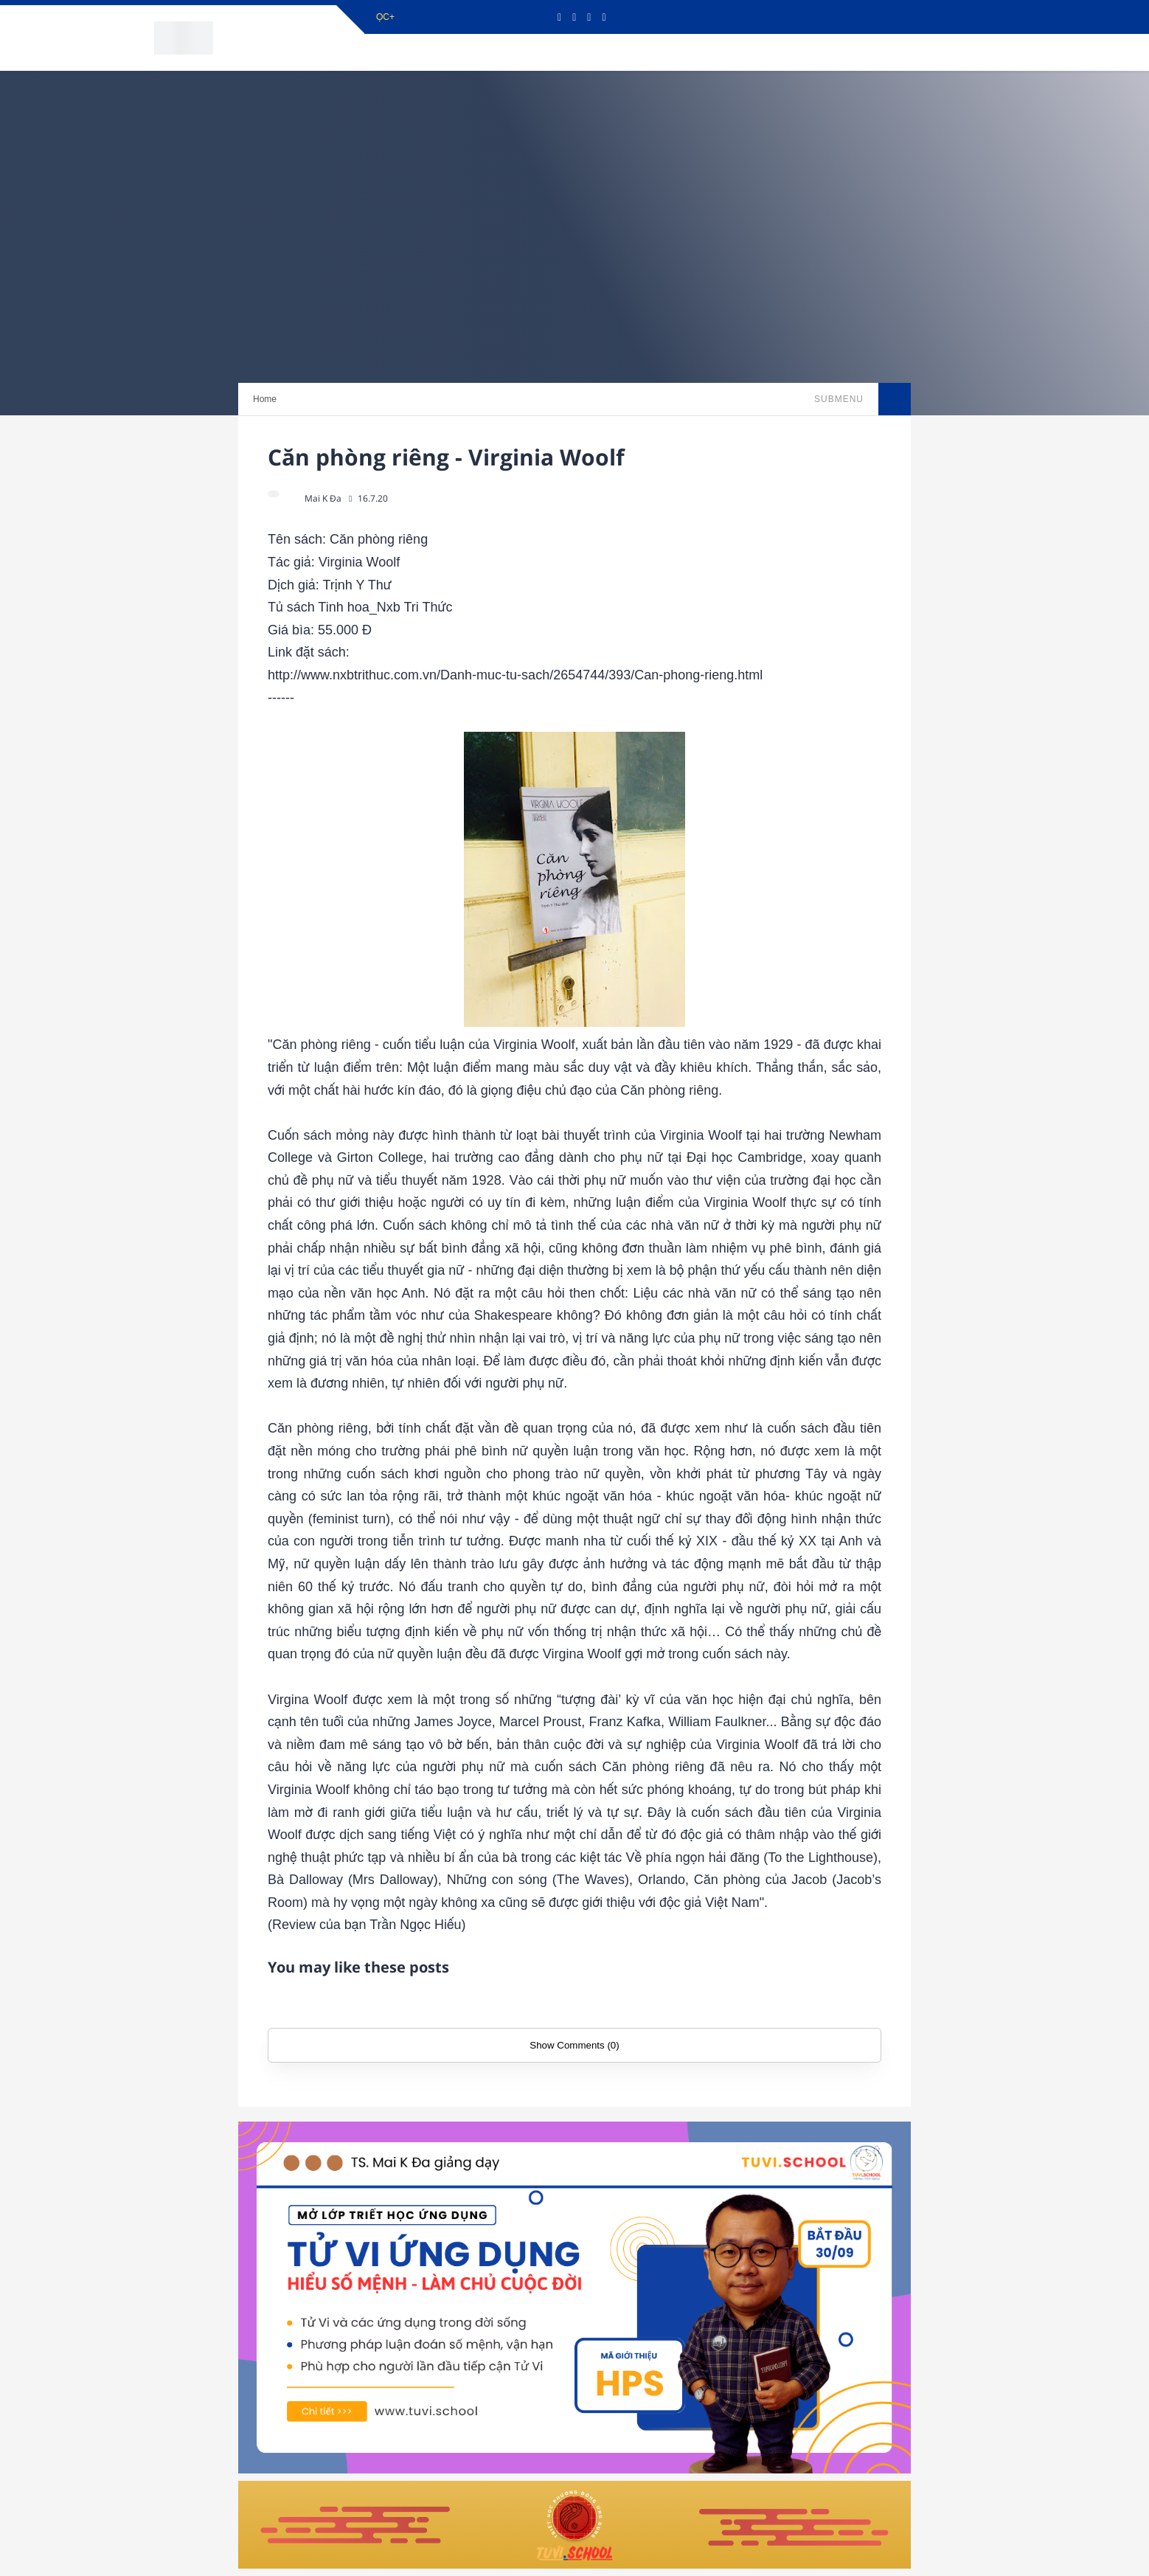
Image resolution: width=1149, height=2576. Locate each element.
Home (265, 399)
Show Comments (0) (574, 2045)
